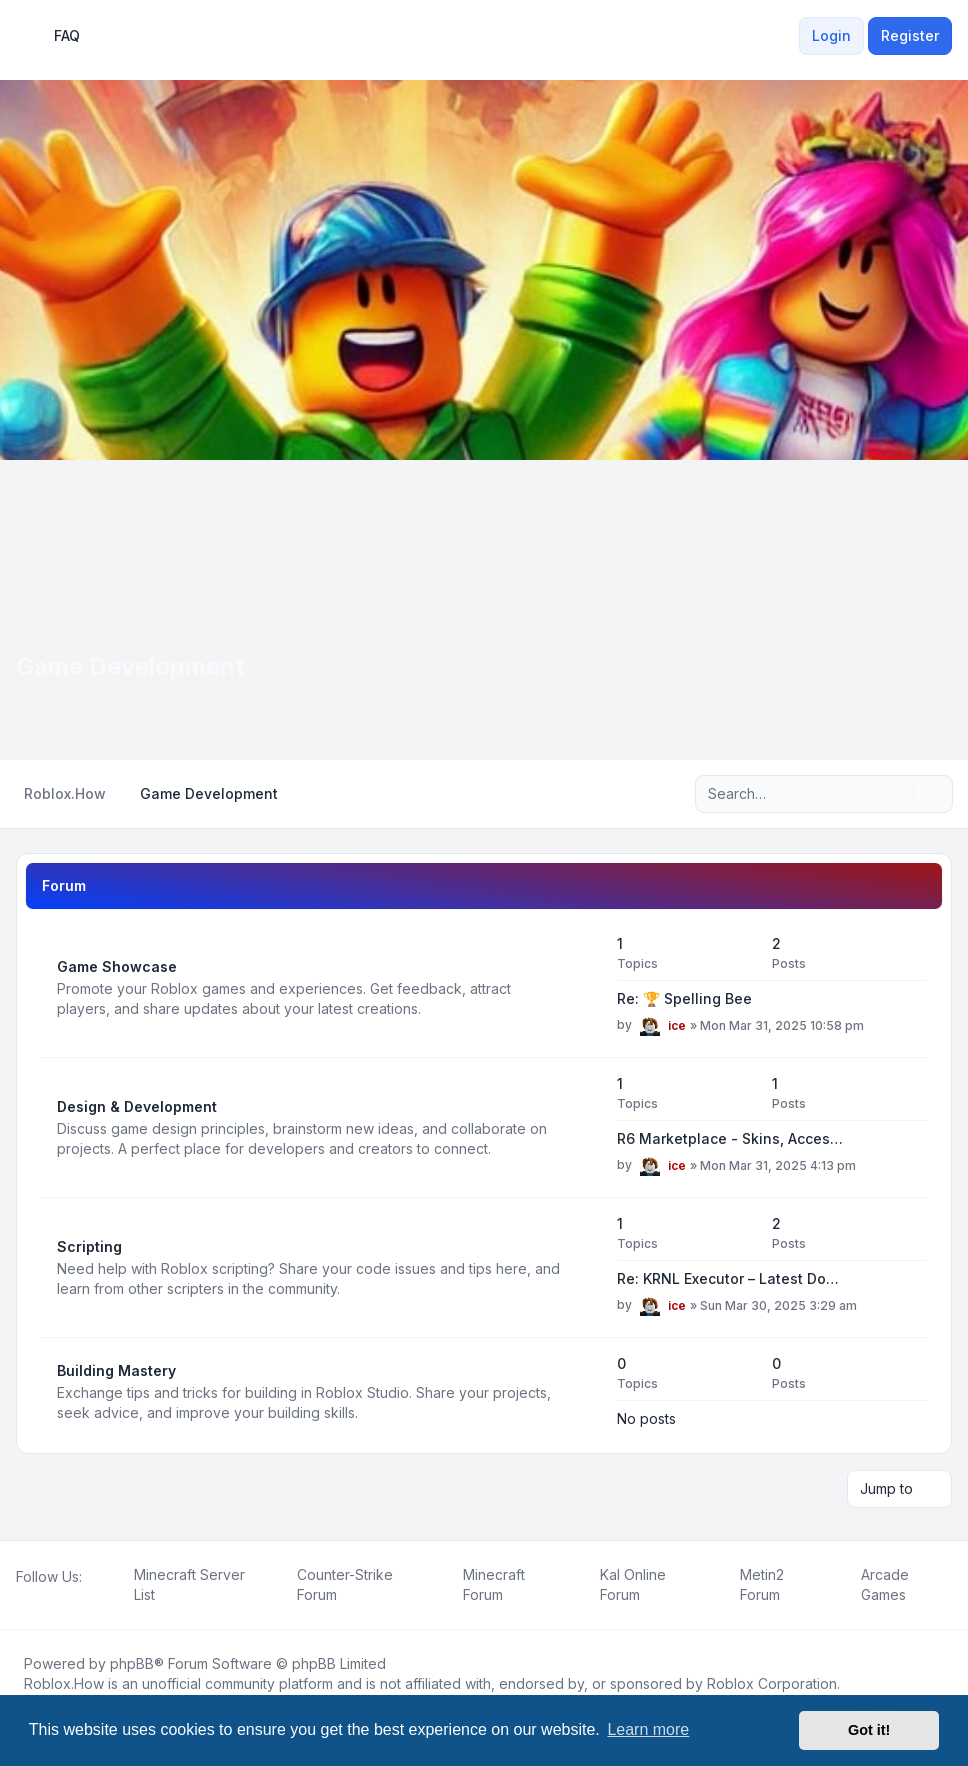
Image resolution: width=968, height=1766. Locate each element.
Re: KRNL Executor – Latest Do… (728, 1278)
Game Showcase (117, 966)
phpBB (132, 1663)
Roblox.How (64, 1683)
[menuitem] (787, 36)
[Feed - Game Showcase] (584, 988)
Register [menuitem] (910, 35)
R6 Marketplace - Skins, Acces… (730, 1138)
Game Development (130, 666)
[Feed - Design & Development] (584, 1128)
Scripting (89, 1246)
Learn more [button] (648, 1729)
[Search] (896, 794)
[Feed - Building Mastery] (584, 1392)
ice (677, 1025)
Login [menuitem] (831, 35)
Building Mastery (116, 1370)
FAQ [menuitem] (54, 36)
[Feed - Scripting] (584, 1268)
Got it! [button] (869, 1730)
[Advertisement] (484, 610)
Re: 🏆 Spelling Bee (684, 998)
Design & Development (137, 1106)
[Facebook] (20, 1599)
